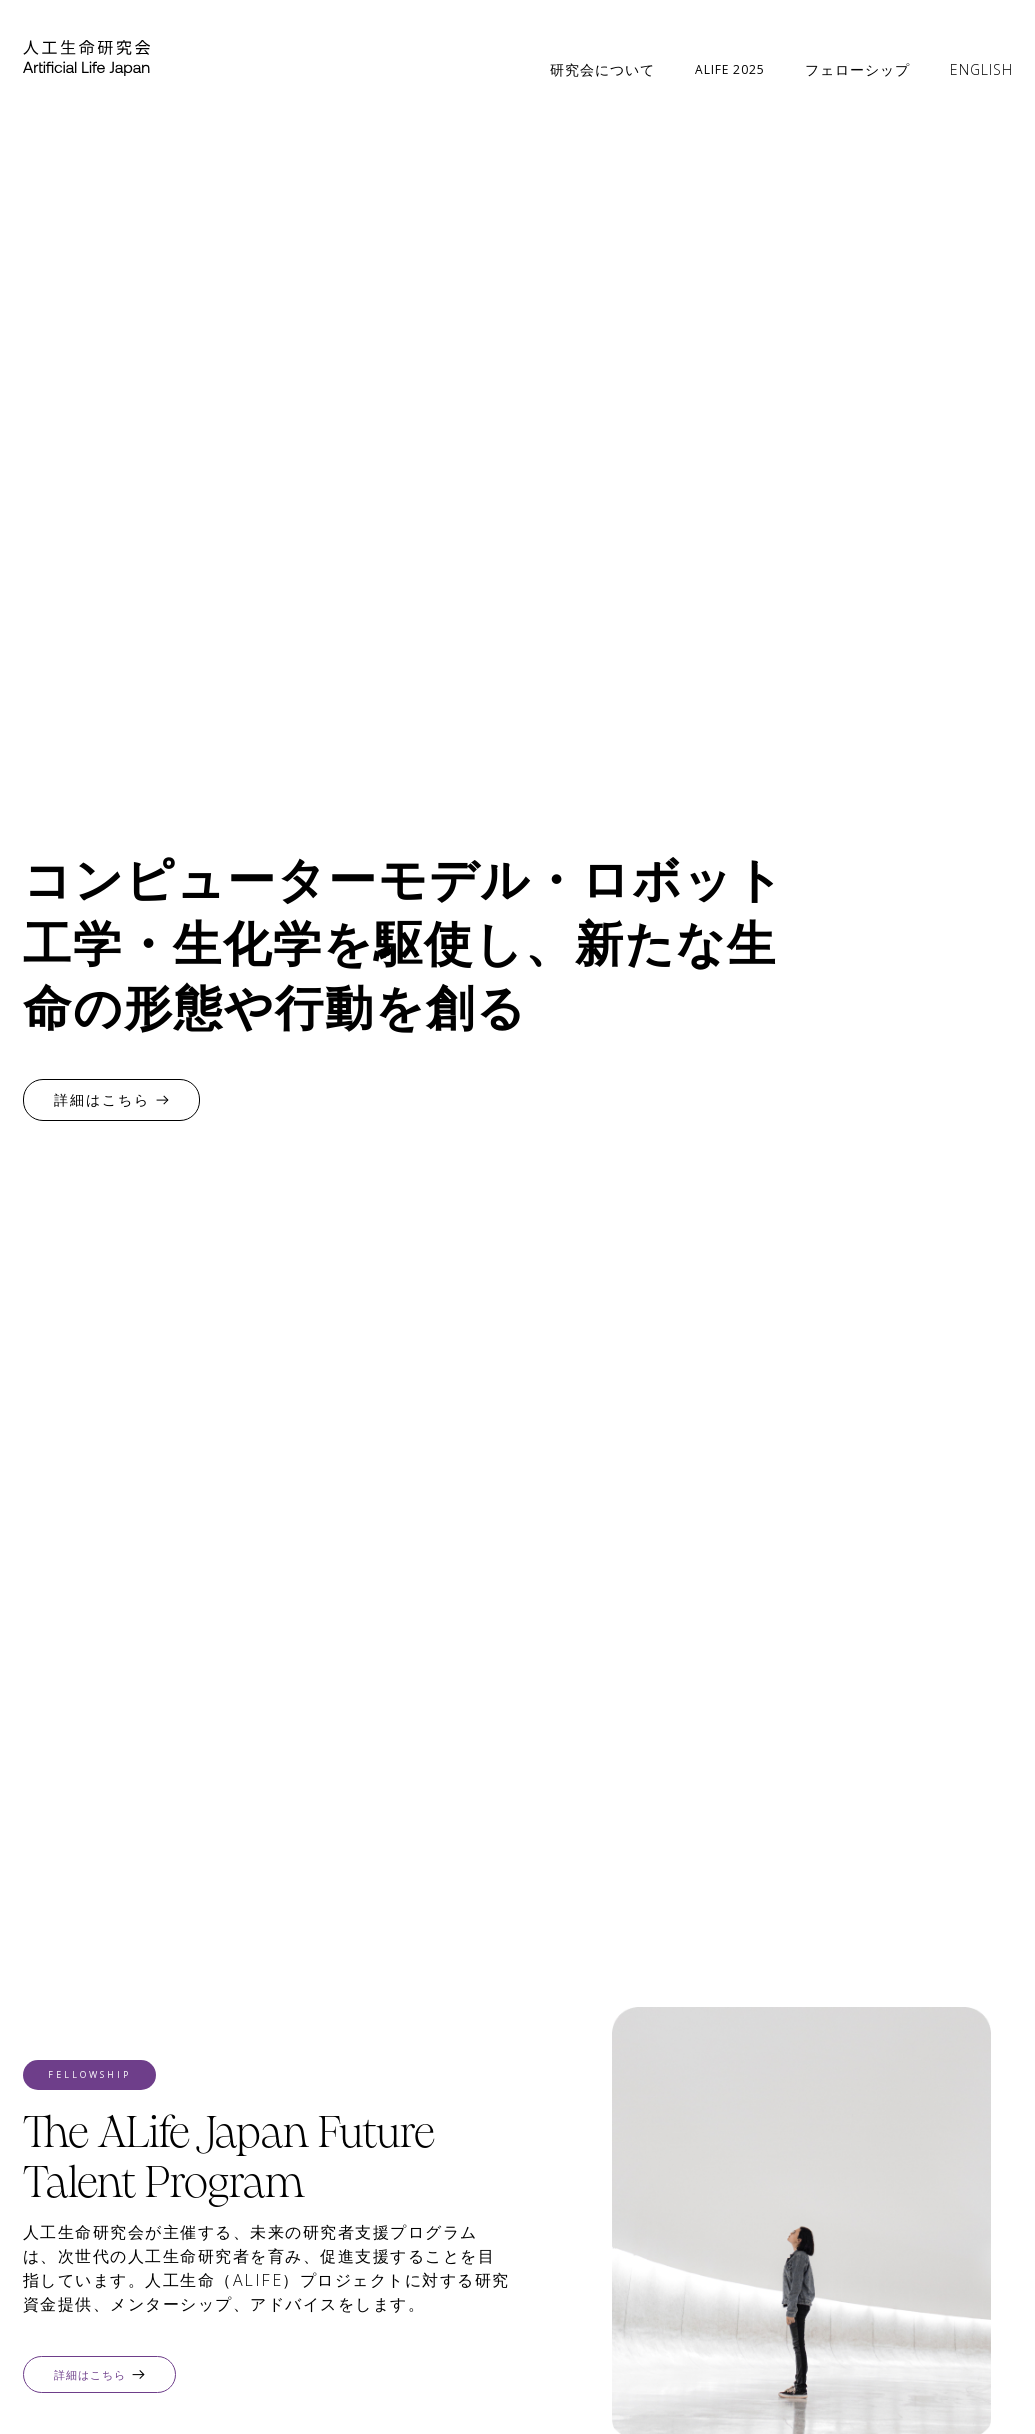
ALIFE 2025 (730, 69)
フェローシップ (857, 69)
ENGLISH (981, 69)
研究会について (602, 69)
